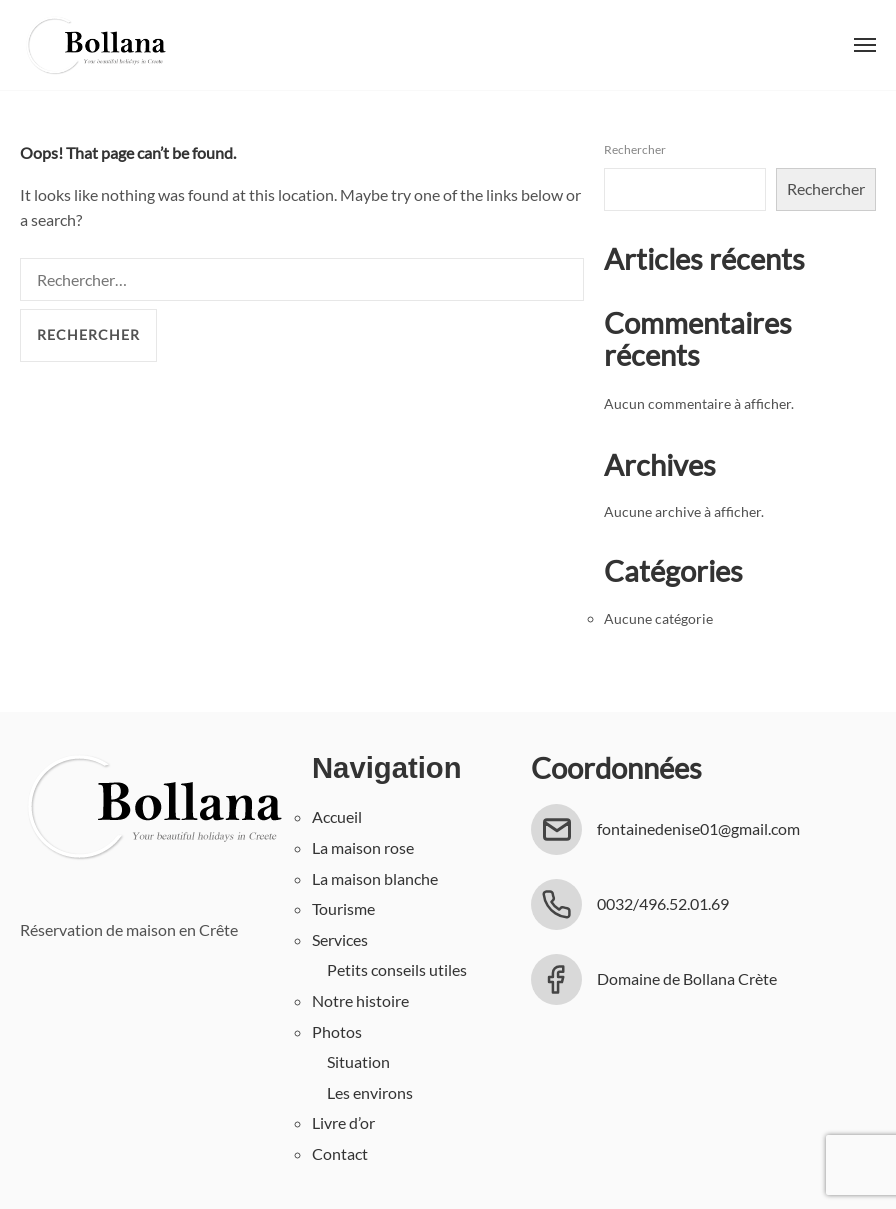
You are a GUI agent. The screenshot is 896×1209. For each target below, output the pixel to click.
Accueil (337, 816)
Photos (337, 1031)
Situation (358, 1061)
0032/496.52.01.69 (663, 903)
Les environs (370, 1092)
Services (340, 939)
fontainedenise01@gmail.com (698, 828)
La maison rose (363, 847)
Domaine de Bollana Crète (687, 978)
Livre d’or (343, 1122)
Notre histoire (360, 1000)
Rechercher (635, 149)
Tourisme (343, 908)
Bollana (95, 45)
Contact (340, 1153)
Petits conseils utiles (397, 969)
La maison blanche (375, 878)
